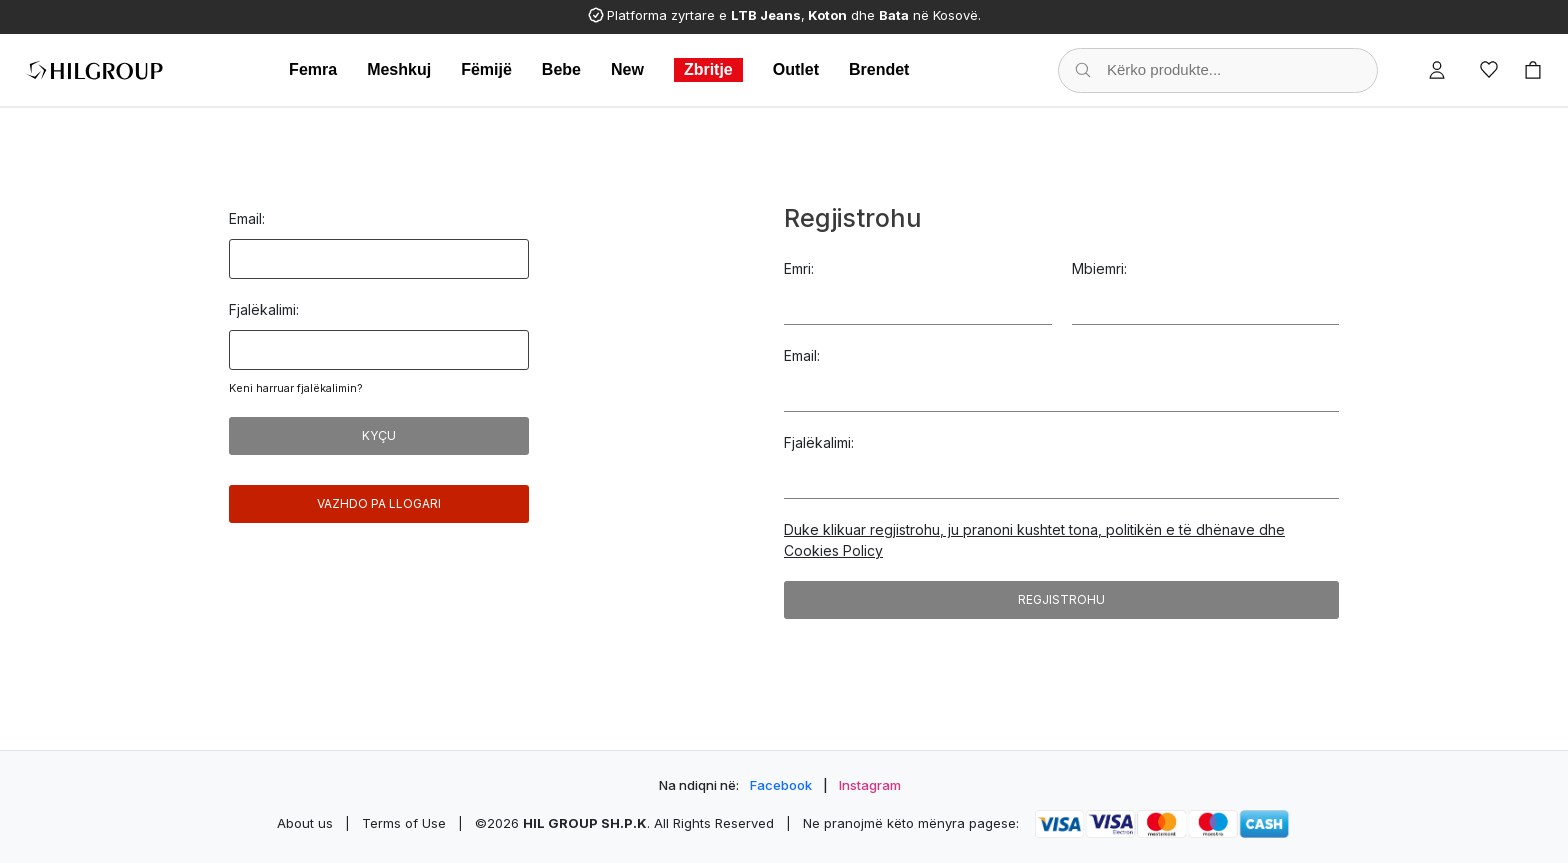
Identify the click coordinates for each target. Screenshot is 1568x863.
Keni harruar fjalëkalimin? (296, 388)
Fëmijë (486, 69)
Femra (313, 69)
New (627, 69)
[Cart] (1533, 70)
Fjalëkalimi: (264, 309)
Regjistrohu (1061, 599)
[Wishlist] (1489, 70)
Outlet (796, 69)
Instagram (870, 785)
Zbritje (708, 69)
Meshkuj (399, 69)
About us (305, 823)
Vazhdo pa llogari (379, 503)
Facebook (781, 785)
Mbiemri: (1099, 268)
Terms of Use (404, 823)
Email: (247, 218)
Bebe (561, 69)
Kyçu (379, 435)
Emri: (799, 268)
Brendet (879, 69)
